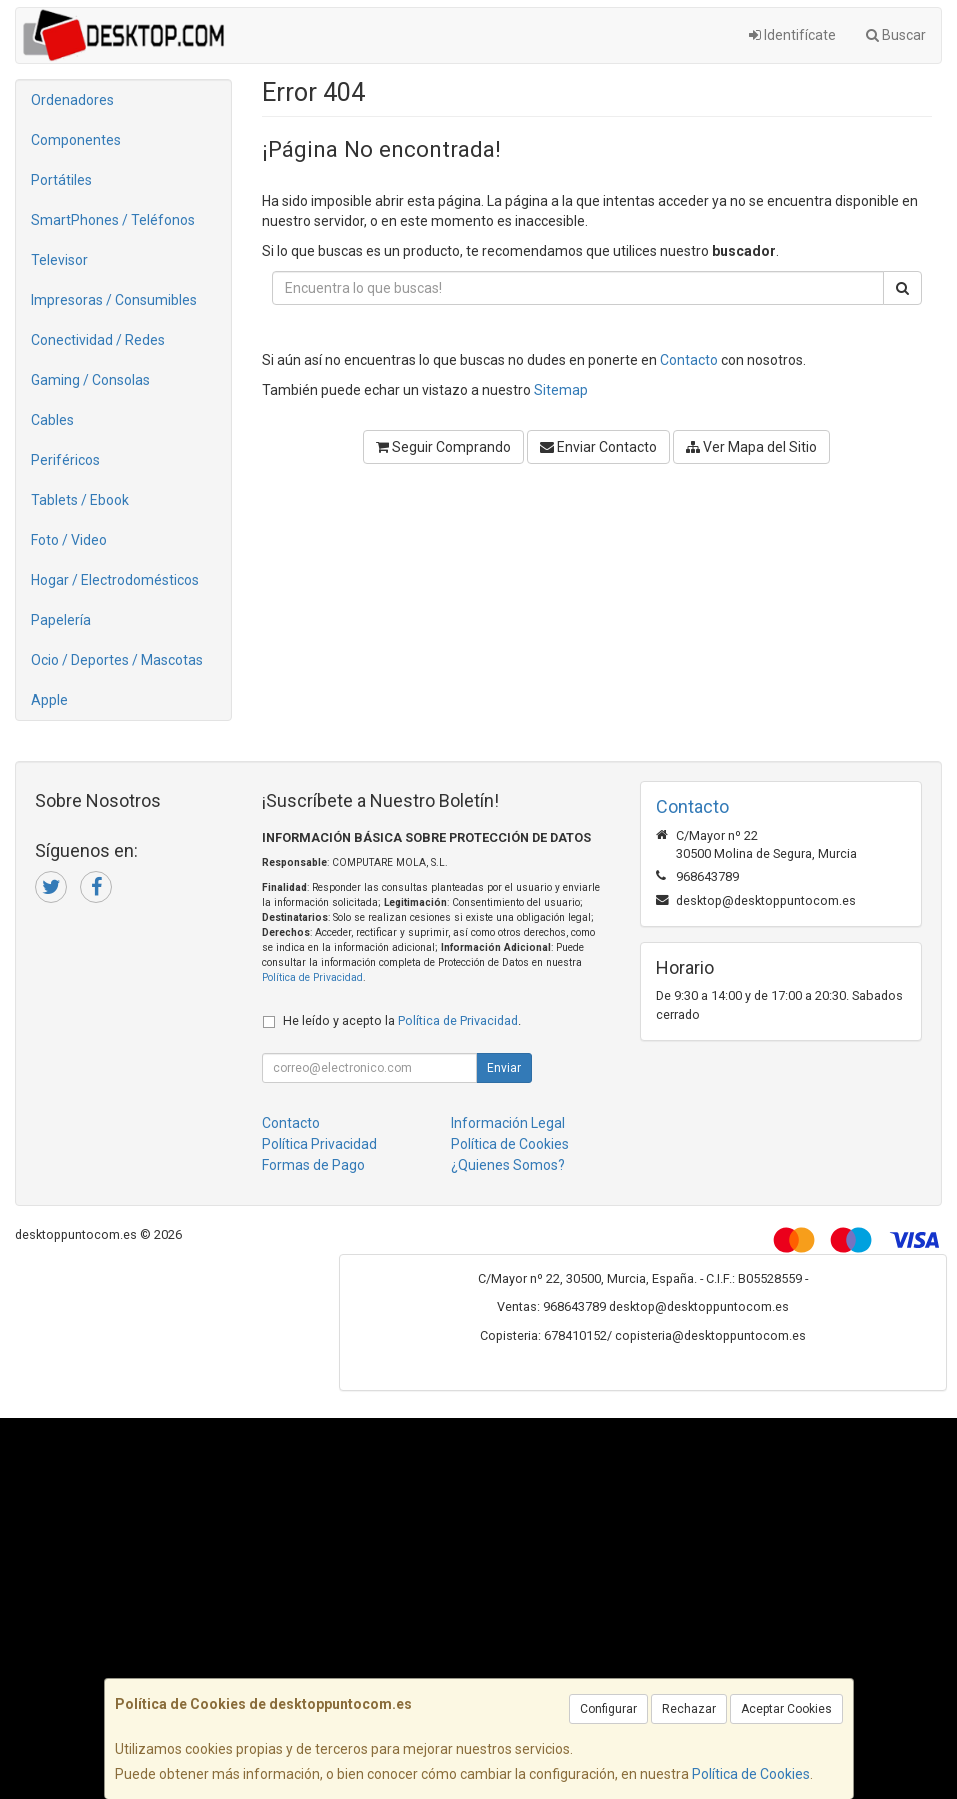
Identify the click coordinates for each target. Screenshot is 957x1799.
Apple (49, 700)
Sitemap (561, 390)
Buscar (896, 35)
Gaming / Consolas (90, 380)
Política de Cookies (751, 1774)
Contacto (689, 360)
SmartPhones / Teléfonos (113, 220)
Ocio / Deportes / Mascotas (117, 660)
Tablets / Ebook (80, 500)
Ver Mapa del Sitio (751, 447)
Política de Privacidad (312, 977)
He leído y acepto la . (402, 1020)
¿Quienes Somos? (508, 1165)
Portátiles (61, 180)
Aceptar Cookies (786, 1709)
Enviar (504, 1068)
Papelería (61, 620)
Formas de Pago (313, 1165)
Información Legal (508, 1123)
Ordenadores (72, 100)
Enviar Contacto (598, 447)
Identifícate (792, 35)
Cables (52, 420)
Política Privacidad (319, 1144)
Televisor (59, 260)
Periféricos (65, 460)
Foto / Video (69, 540)
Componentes (76, 140)
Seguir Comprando (443, 447)
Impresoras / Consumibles (114, 300)
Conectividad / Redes (98, 340)
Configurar (608, 1709)
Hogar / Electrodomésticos (115, 580)
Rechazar (689, 1709)
